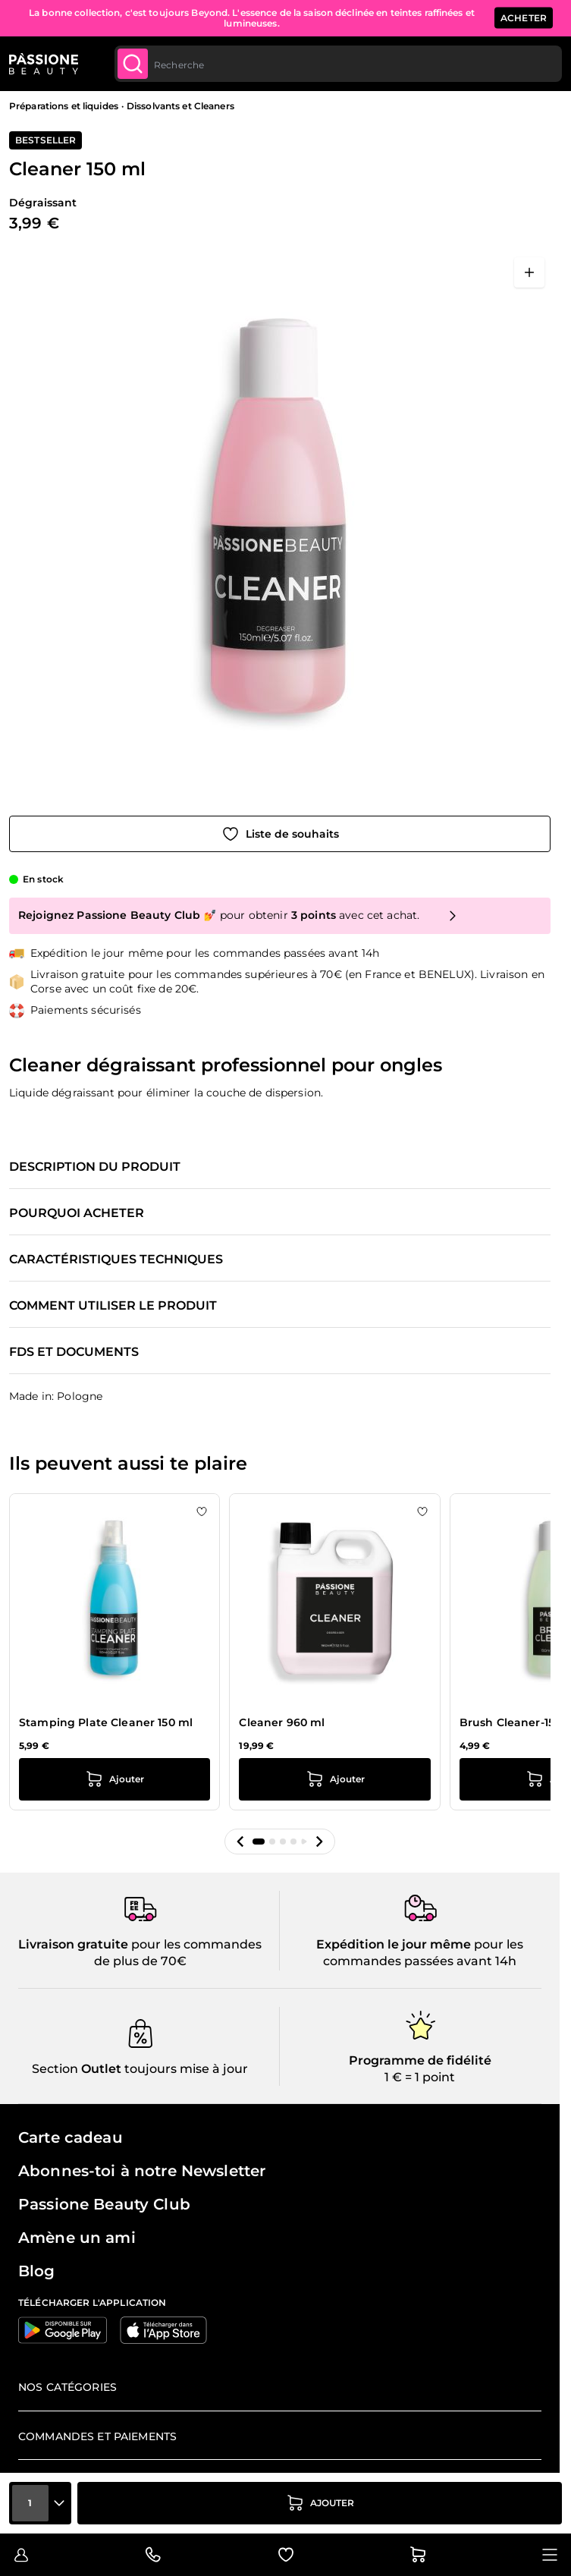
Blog (36, 2271)
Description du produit (94, 1167)
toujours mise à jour (184, 2069)
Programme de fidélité (420, 2060)
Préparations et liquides (63, 106)
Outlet (99, 2069)
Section (55, 2069)
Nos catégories (67, 2387)
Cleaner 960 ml (282, 1722)
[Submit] (133, 64)
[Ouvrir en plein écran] (529, 272)
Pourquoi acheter (76, 1213)
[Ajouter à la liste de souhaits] (280, 834)
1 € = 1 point (419, 2077)
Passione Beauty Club (104, 2204)
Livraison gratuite (73, 1944)
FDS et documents (74, 1352)
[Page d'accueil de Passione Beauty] (43, 63)
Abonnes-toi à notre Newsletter (141, 2171)
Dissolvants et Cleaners (180, 106)
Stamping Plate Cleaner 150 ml (106, 1722)
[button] (240, 1841)
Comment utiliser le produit (113, 1306)
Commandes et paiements (97, 2436)
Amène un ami (77, 2237)
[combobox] (338, 64)
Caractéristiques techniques (116, 1259)
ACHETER (523, 18)
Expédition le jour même (393, 1944)
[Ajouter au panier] (319, 2503)
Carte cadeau (70, 2137)
